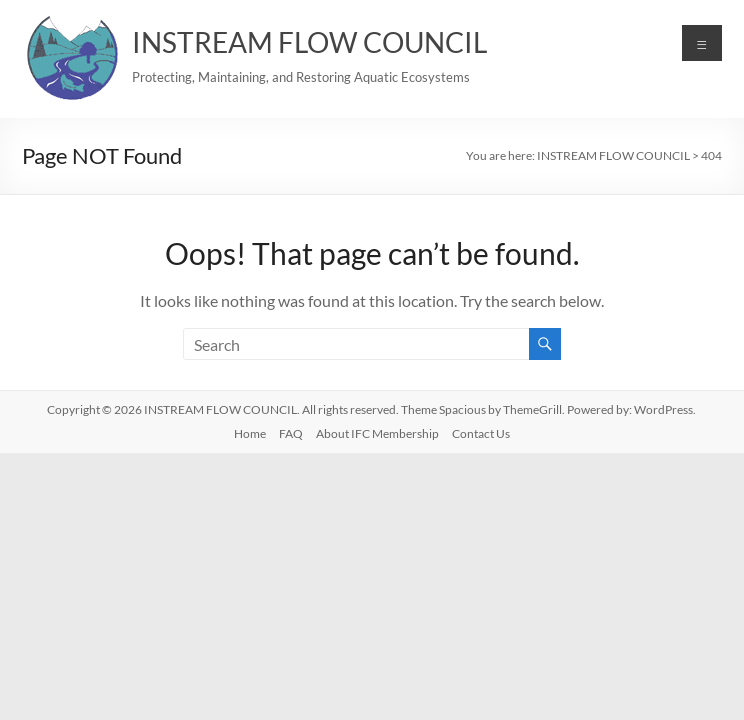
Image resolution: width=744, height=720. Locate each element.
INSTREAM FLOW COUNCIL (309, 42)
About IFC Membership (377, 433)
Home (250, 433)
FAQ (291, 433)
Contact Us (481, 433)
